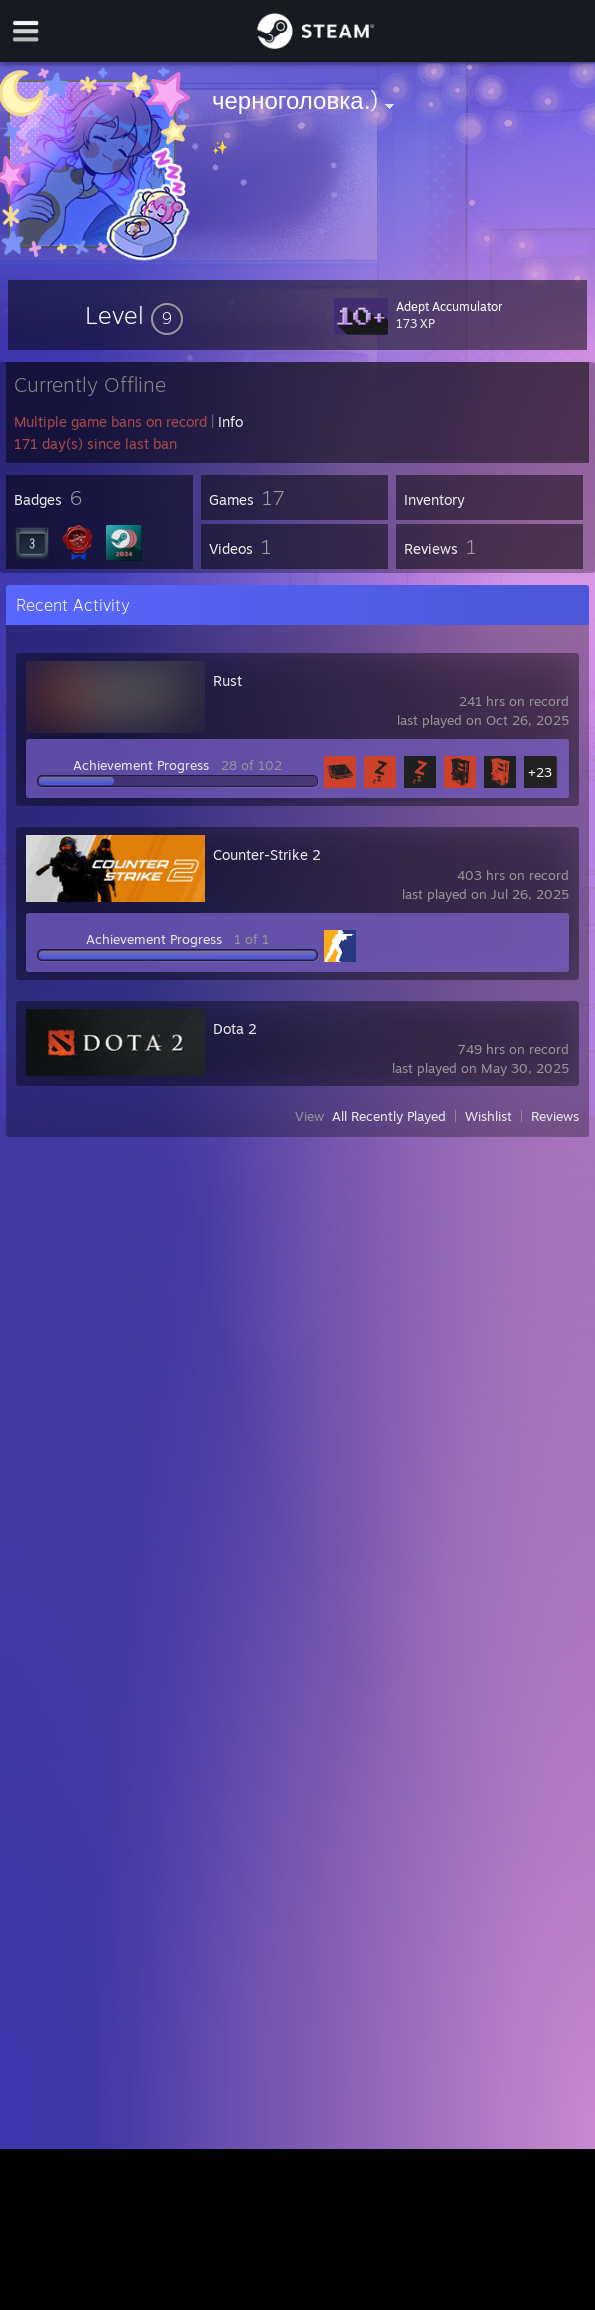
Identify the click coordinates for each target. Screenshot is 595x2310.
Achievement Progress (141, 765)
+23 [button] (540, 772)
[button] (134, 315)
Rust (227, 680)
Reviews (555, 1116)
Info (230, 421)
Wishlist (488, 1116)
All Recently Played (389, 1116)
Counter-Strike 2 (267, 854)
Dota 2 (235, 1028)
